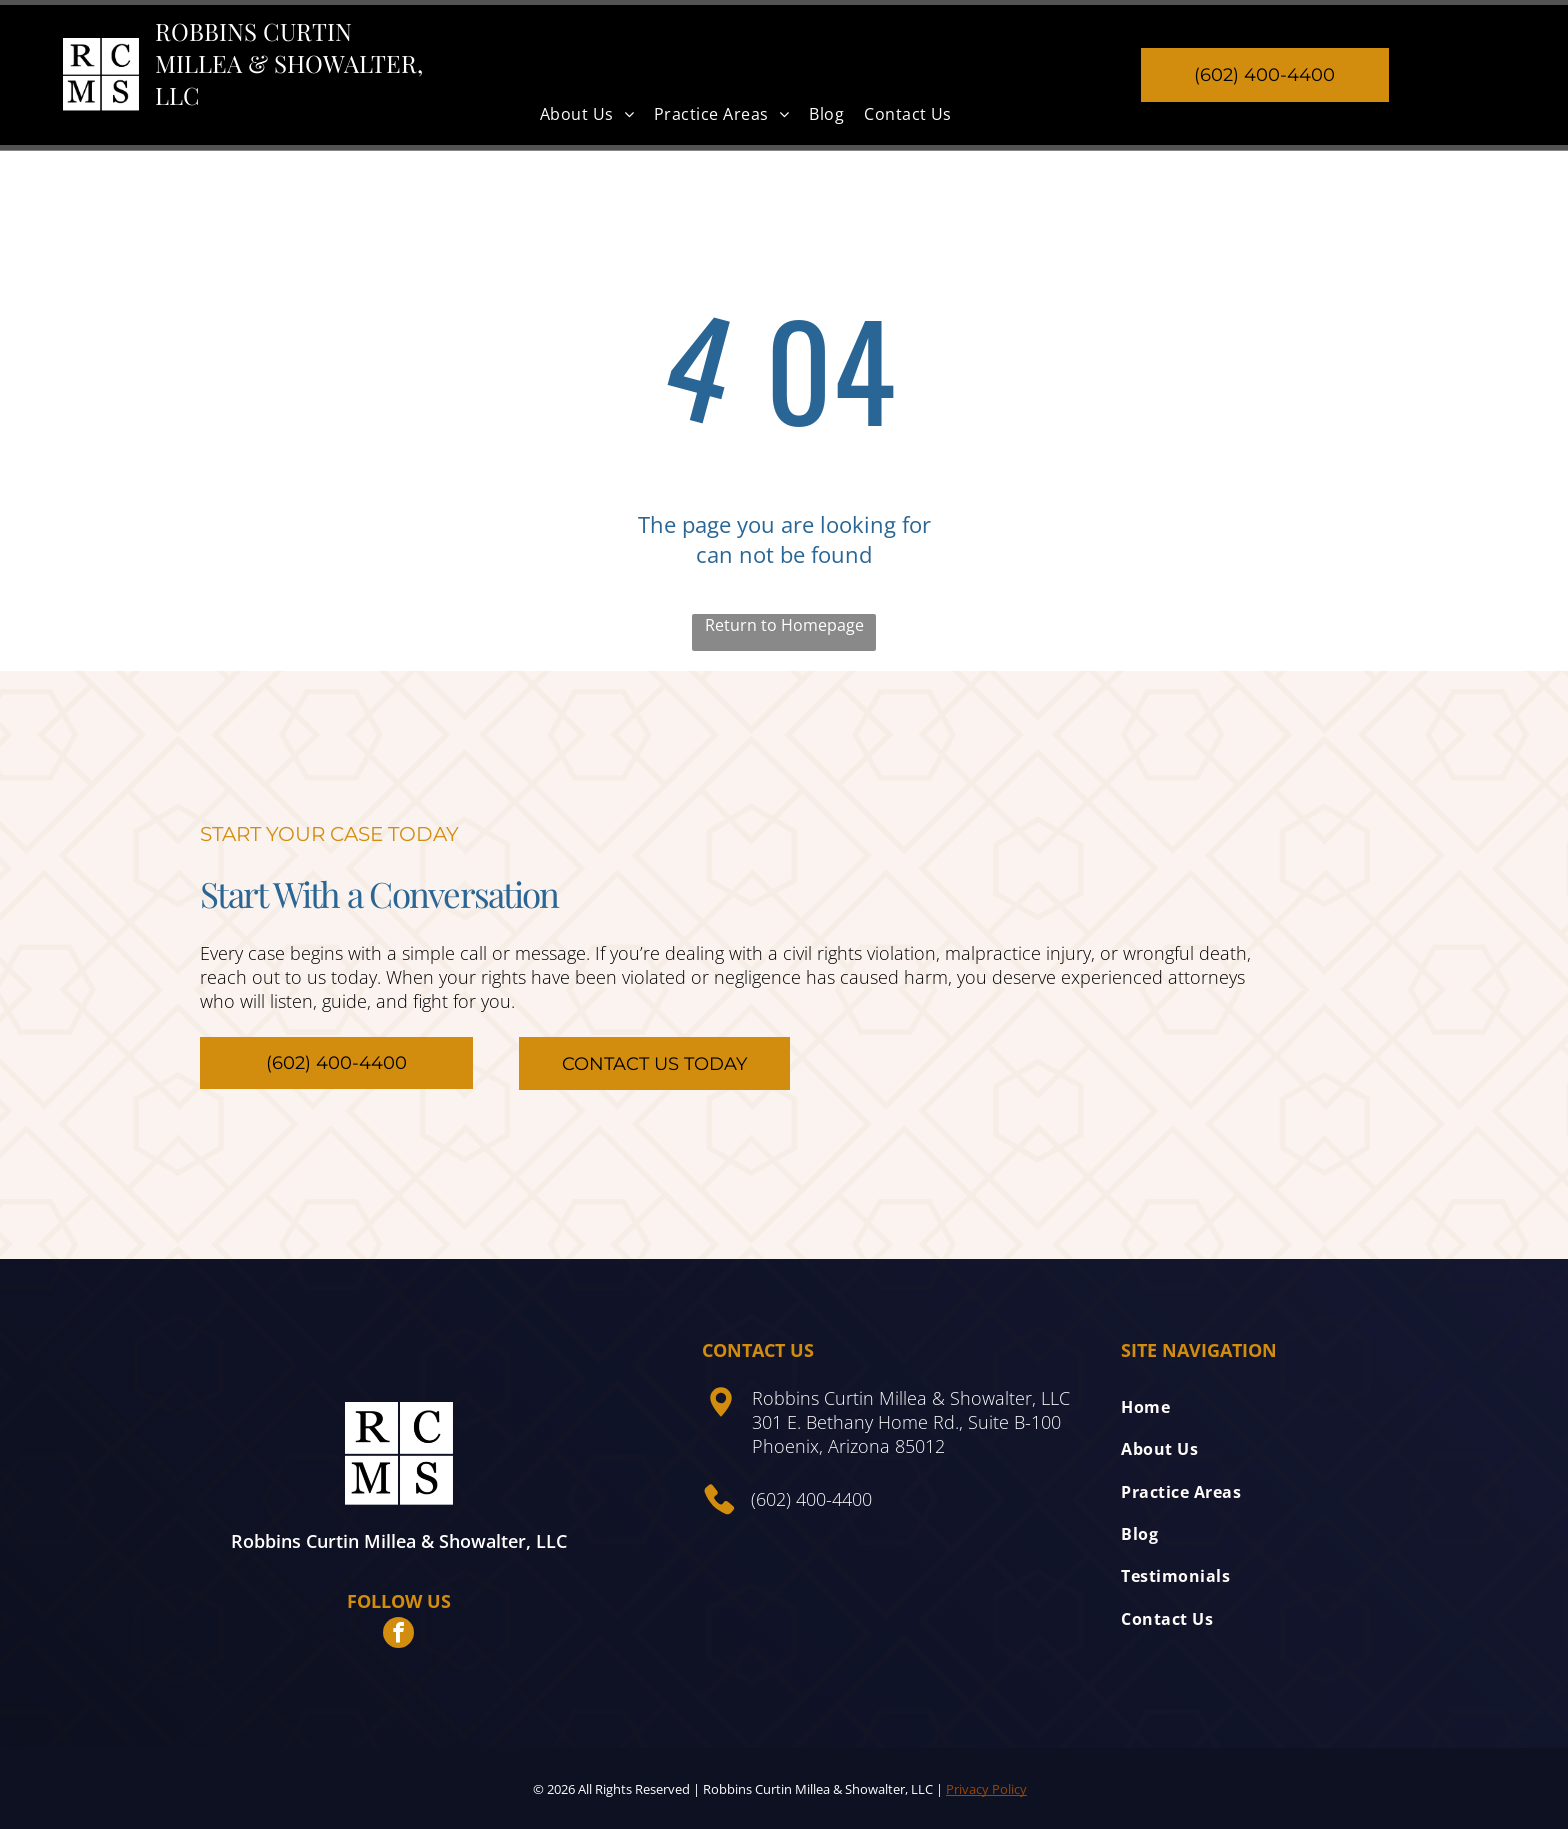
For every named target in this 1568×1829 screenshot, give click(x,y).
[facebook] (398, 1635)
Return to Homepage (784, 625)
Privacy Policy (986, 1789)
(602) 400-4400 (811, 1499)
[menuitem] (587, 114)
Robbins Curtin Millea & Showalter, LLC (289, 63)
